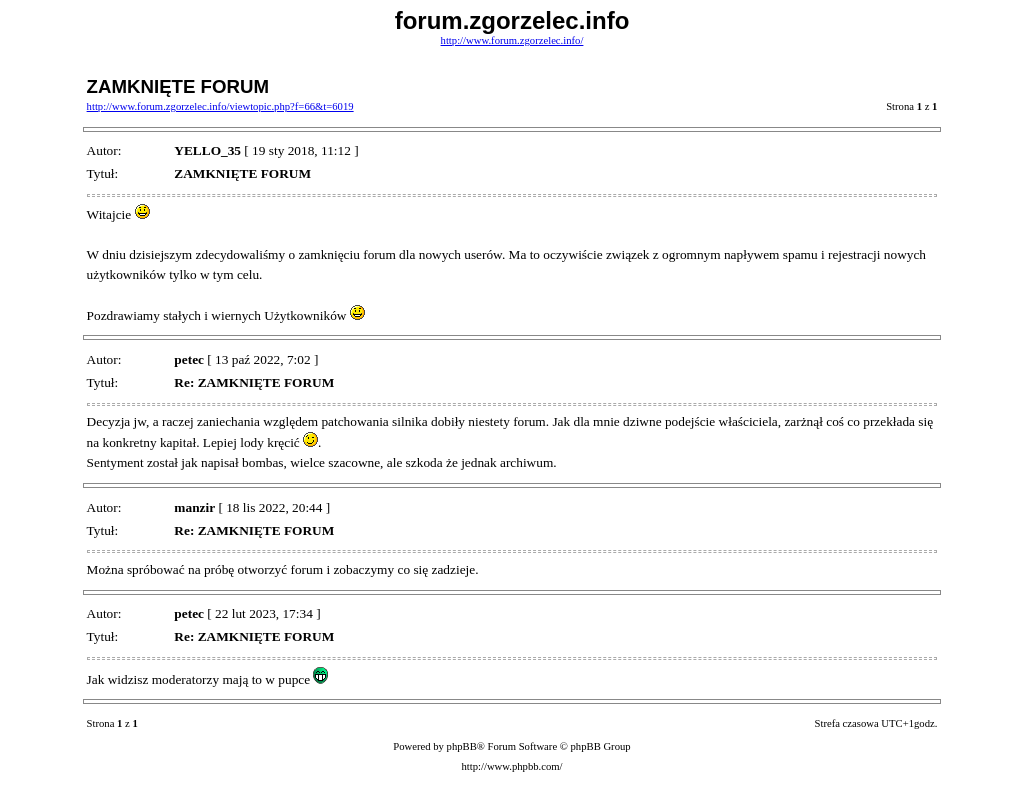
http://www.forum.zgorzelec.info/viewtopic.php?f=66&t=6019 (220, 106)
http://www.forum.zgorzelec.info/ (512, 40)
